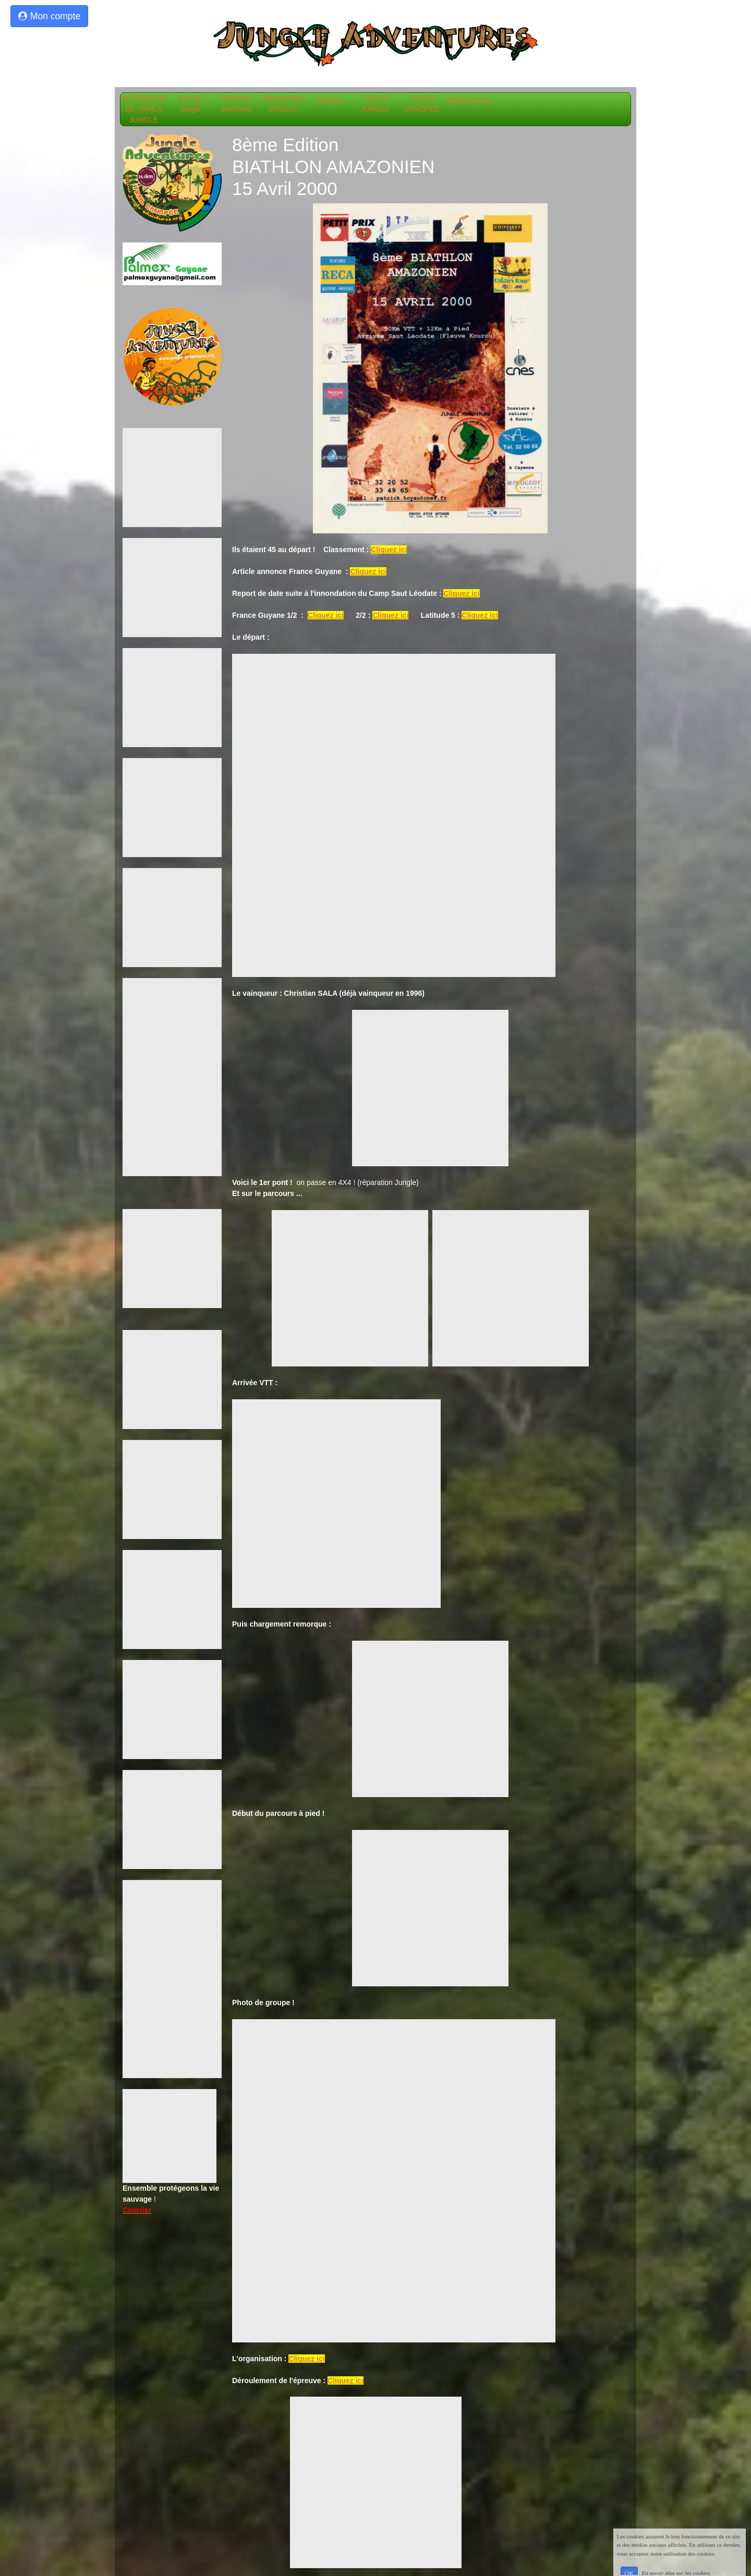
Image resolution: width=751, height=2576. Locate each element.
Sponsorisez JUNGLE (287, 103)
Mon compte (49, 16)
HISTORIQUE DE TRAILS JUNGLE (145, 109)
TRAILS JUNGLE (379, 103)
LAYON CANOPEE (426, 103)
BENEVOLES (474, 100)
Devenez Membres (240, 103)
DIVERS (333, 100)
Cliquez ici (389, 549)
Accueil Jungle (194, 103)
